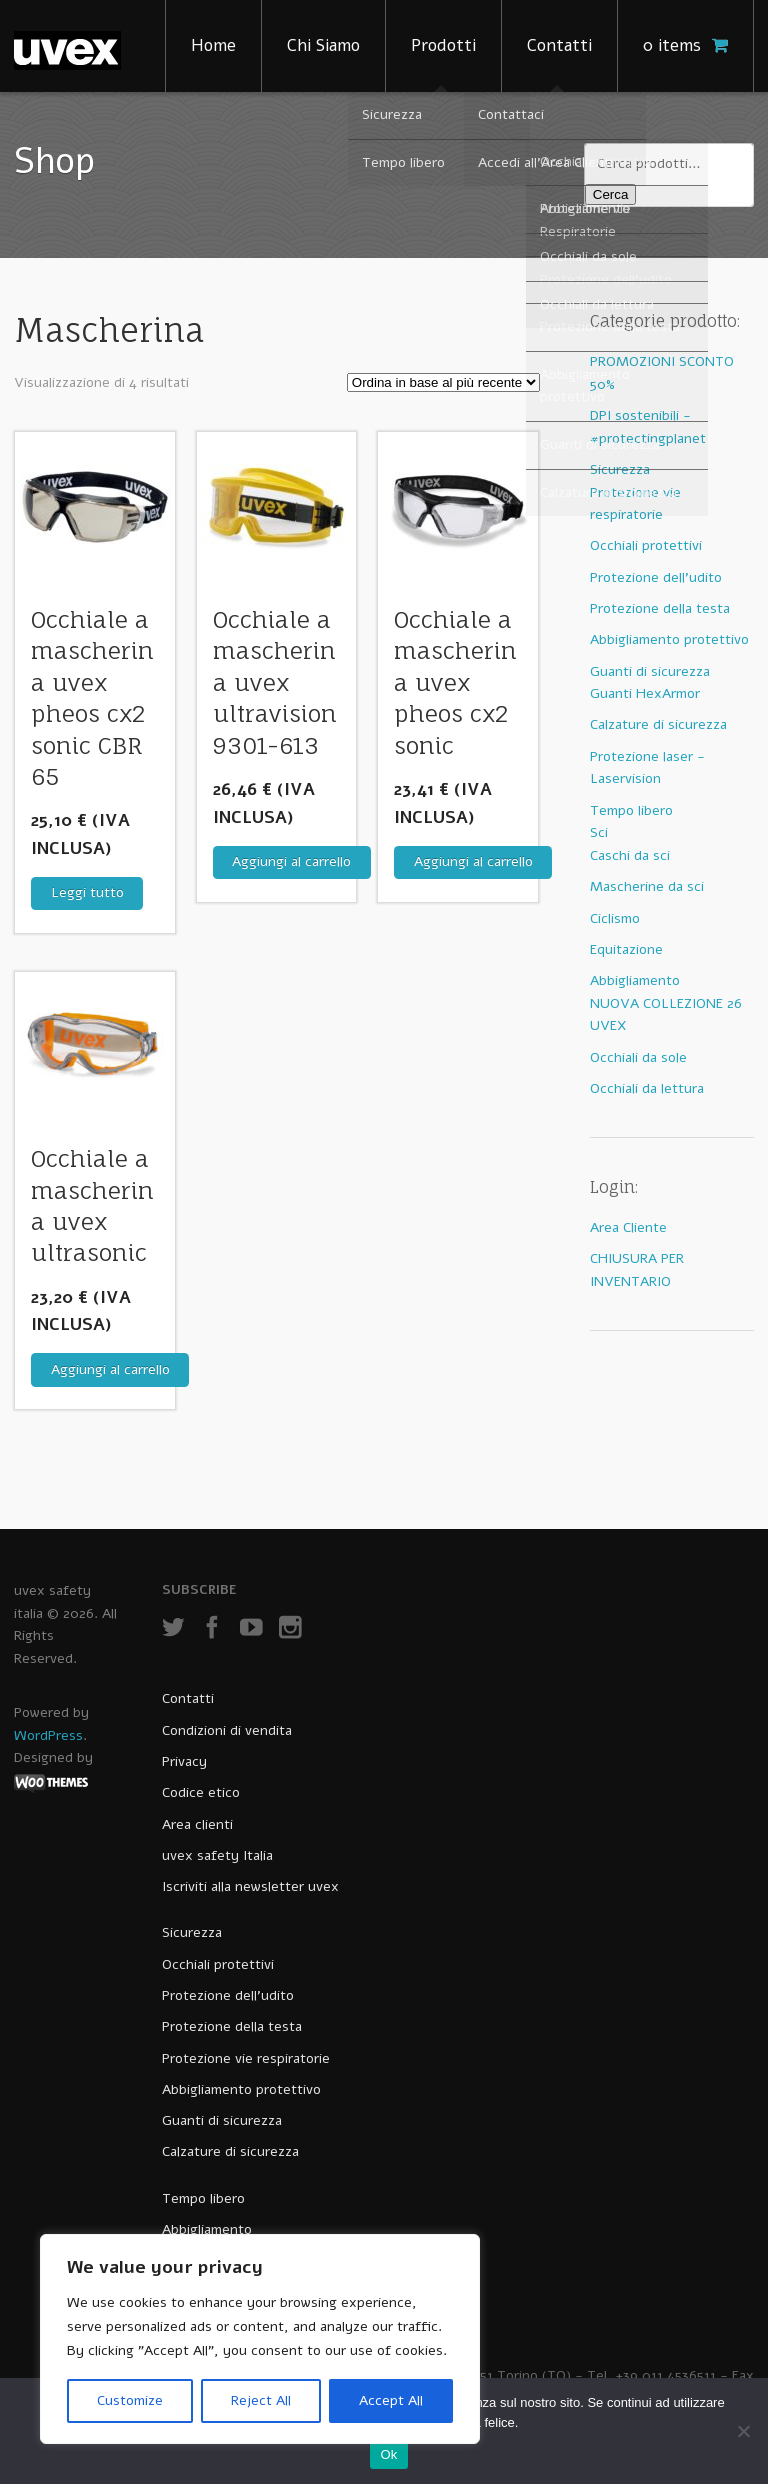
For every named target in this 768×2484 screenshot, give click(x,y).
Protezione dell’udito (228, 1995)
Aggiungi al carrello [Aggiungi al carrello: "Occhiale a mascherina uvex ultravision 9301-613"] (291, 861)
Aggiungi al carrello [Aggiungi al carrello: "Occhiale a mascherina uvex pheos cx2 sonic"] (473, 861)
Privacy (184, 1761)
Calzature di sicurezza (658, 724)
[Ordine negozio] (443, 382)
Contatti (559, 45)
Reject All (261, 2400)
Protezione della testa (660, 608)
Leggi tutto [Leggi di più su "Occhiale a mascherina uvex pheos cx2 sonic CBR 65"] (87, 892)
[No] (743, 2431)
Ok (388, 2454)
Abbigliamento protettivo (669, 639)
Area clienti (197, 1824)
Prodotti (443, 45)
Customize (130, 2400)
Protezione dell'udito (656, 577)
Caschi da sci (630, 855)
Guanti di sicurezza (650, 671)
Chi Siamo (323, 45)
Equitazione (626, 949)
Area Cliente (628, 1227)
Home (213, 45)
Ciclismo (615, 918)
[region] (260, 2339)
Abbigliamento (635, 980)
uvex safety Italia (217, 1855)
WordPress (48, 1735)
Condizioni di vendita (227, 1730)
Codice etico (201, 1792)
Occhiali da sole (638, 1057)
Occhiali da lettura (647, 1088)
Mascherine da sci (647, 886)
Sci (599, 832)
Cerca (611, 194)
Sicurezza (620, 469)
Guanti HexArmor (645, 693)
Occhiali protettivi (646, 545)
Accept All (391, 2400)
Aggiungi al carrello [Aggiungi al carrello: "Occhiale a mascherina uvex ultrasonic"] (110, 1369)
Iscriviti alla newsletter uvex (250, 1886)
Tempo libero (631, 810)
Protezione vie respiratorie (246, 2058)
